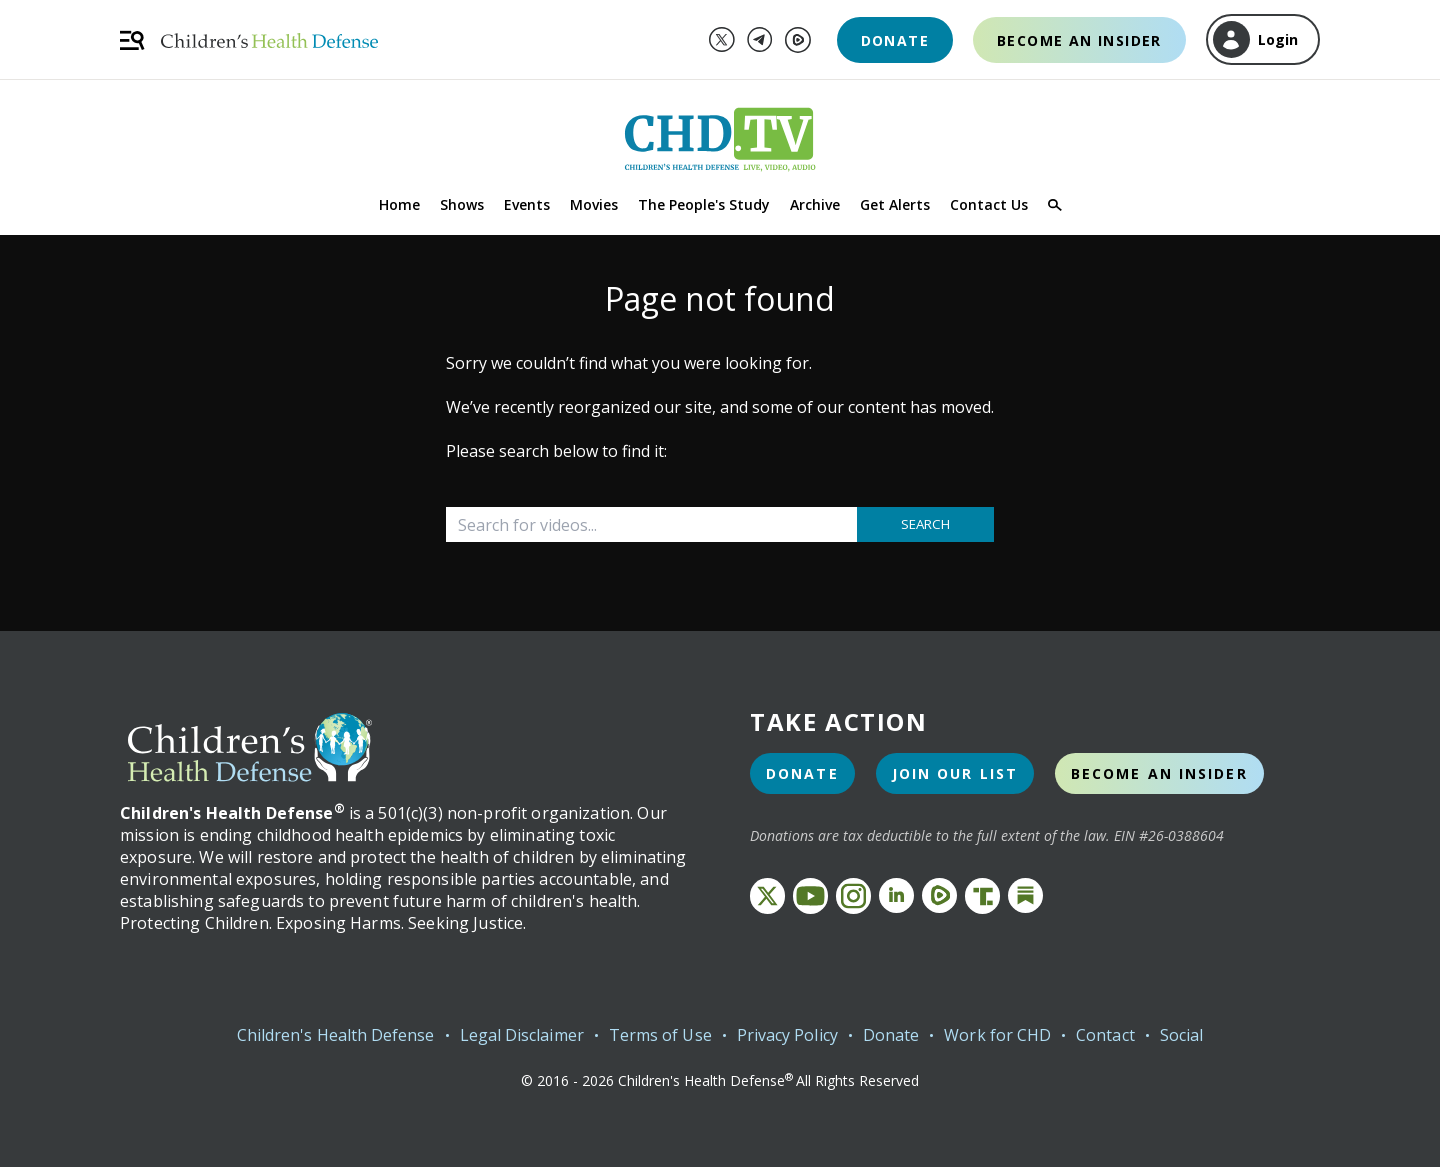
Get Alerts (895, 204)
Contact (1105, 1035)
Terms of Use (660, 1035)
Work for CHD (997, 1035)
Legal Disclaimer (522, 1035)
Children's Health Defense (336, 1035)
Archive (815, 204)
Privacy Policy (787, 1035)
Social (1181, 1035)
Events (527, 204)
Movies (594, 204)
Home (399, 204)
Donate (895, 40)
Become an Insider (1079, 40)
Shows (462, 204)
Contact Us (989, 204)
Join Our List (955, 773)
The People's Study (704, 204)
